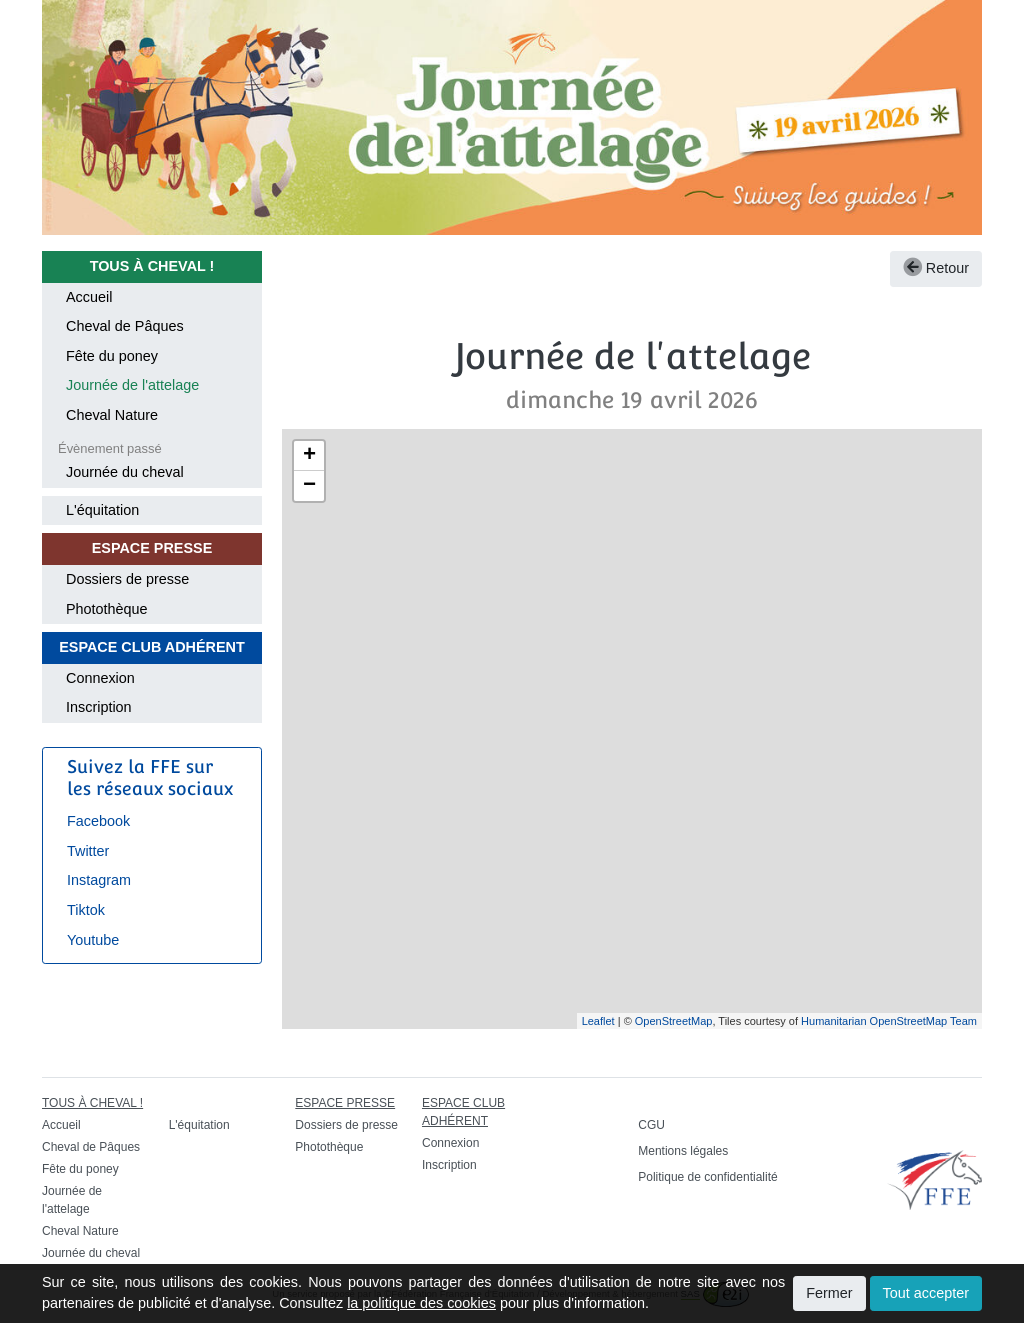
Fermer (829, 1293)
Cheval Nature (112, 415)
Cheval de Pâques (125, 326)
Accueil (89, 297)
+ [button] (309, 456)
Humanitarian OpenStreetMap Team (889, 1021)
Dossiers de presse (127, 579)
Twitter (88, 851)
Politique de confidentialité (707, 1177)
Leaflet (598, 1021)
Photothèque (107, 609)
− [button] (309, 486)
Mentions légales (683, 1151)
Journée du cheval (125, 472)
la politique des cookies (421, 1303)
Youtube (93, 940)
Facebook (98, 821)
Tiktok (86, 910)
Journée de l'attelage (132, 385)
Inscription (99, 707)
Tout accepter (926, 1293)
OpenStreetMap (674, 1021)
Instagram (99, 880)
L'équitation (102, 510)
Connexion (100, 678)
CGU (651, 1125)
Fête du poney (112, 356)
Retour (936, 268)
